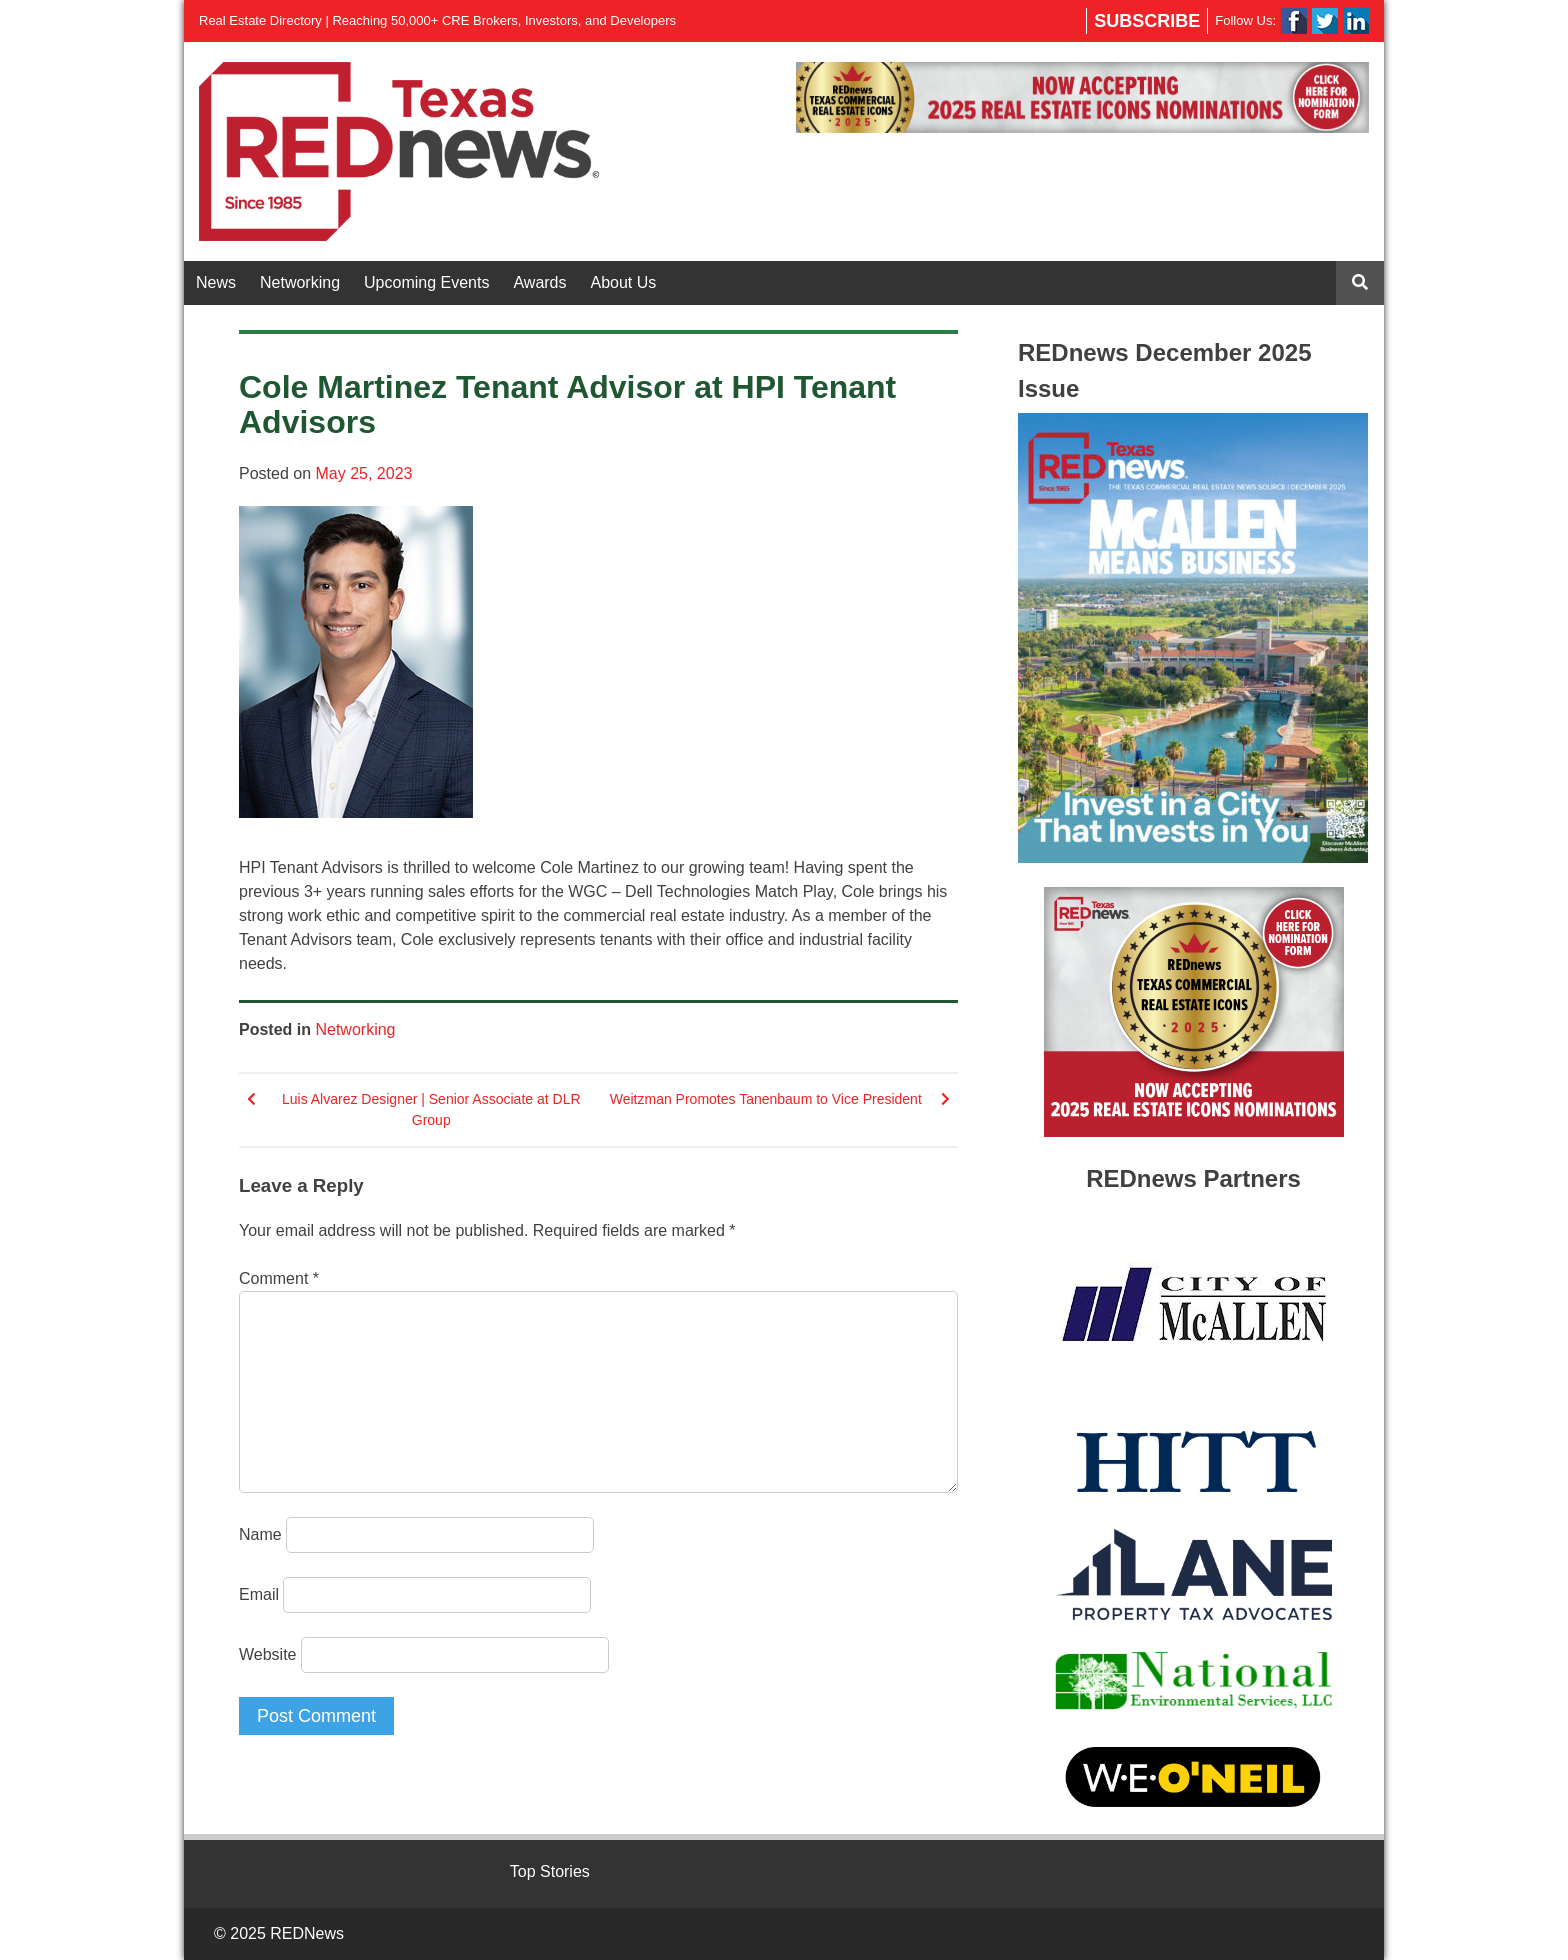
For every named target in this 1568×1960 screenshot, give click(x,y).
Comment (279, 1278)
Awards (539, 282)
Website (268, 1654)
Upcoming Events (426, 282)
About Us (624, 282)
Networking (300, 282)
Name (260, 1534)
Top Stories (550, 1871)
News (216, 282)
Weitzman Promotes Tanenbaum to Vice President (766, 1099)
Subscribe (1147, 21)
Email (259, 1594)
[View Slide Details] (1082, 97)
